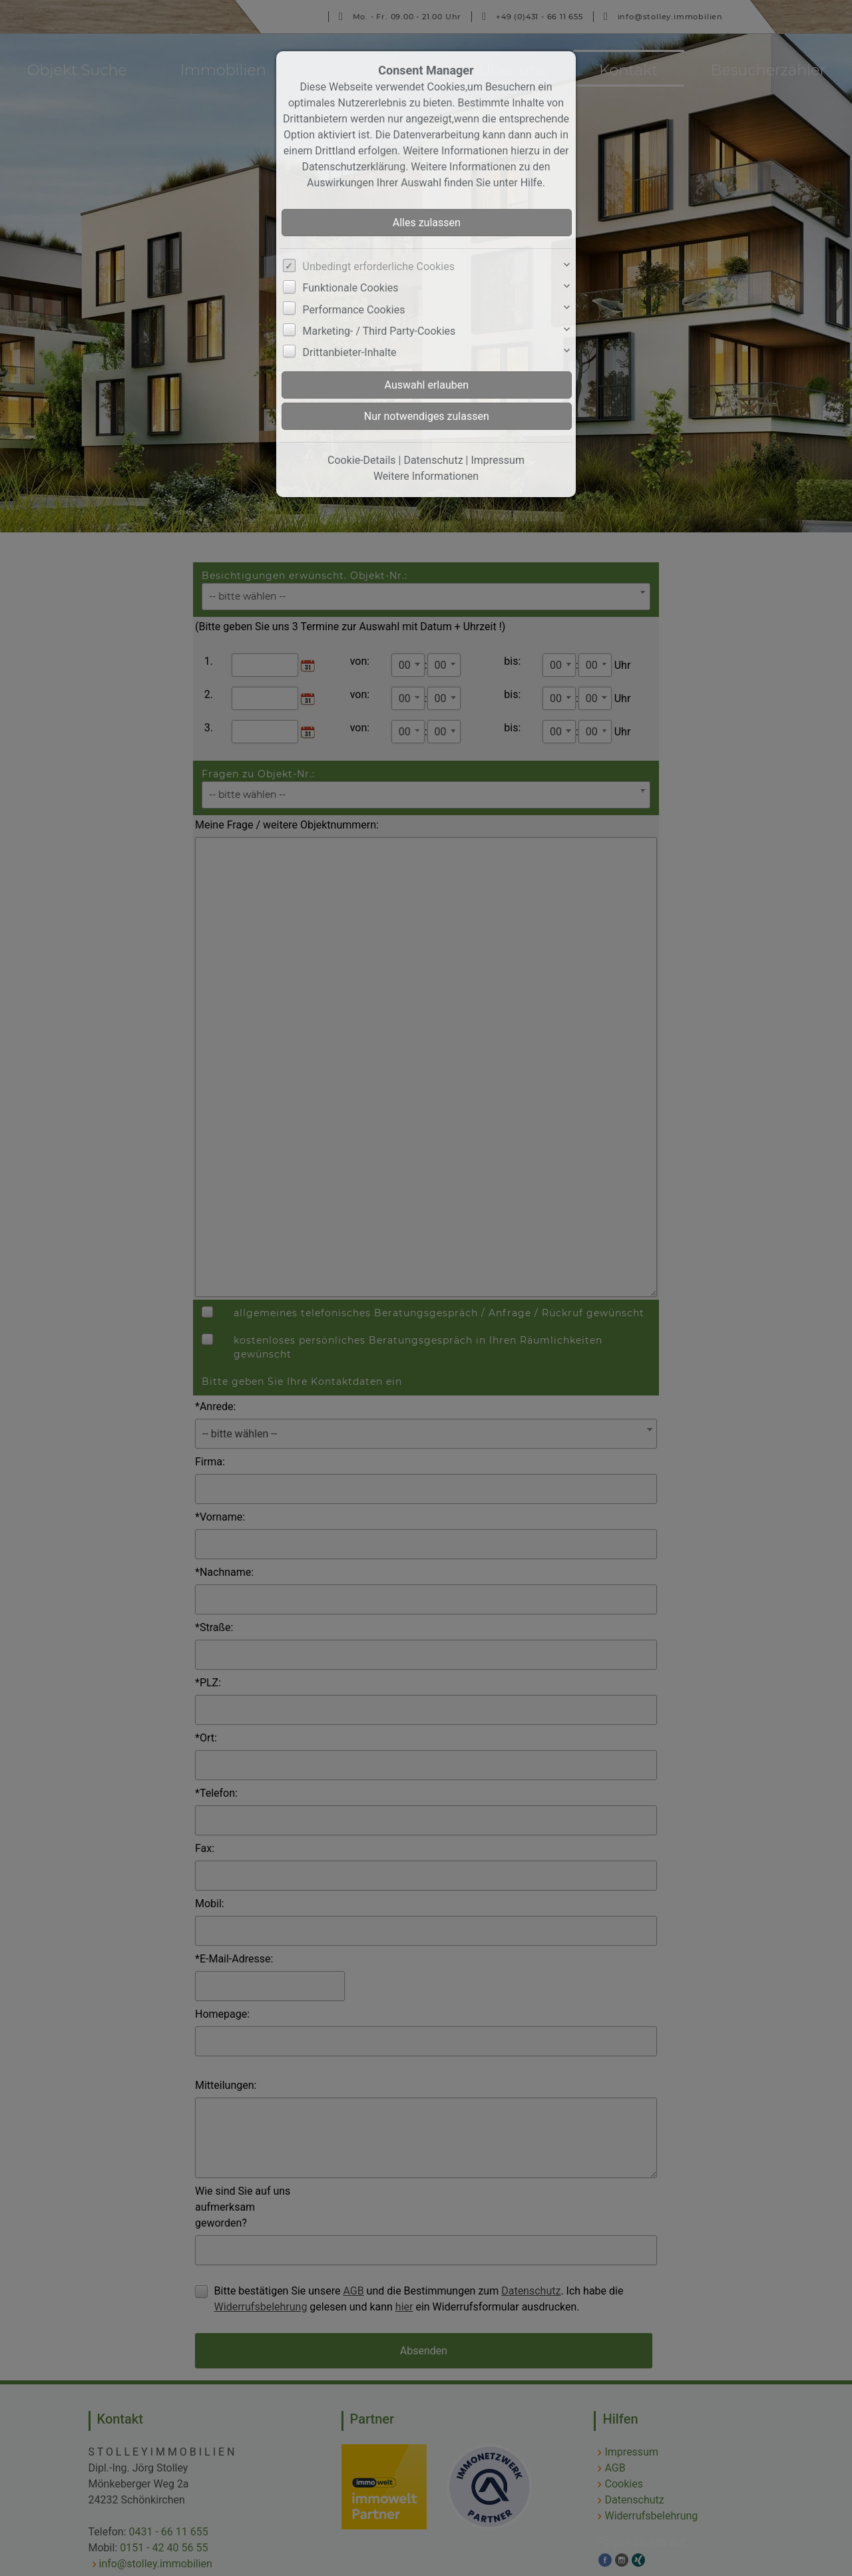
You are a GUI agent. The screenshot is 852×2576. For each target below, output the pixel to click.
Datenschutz (433, 460)
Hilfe (531, 182)
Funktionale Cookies (351, 287)
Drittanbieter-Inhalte (350, 352)
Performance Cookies (354, 309)
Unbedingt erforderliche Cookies (379, 266)
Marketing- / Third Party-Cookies (379, 331)
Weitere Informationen (426, 476)
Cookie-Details (361, 460)
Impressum (498, 460)
